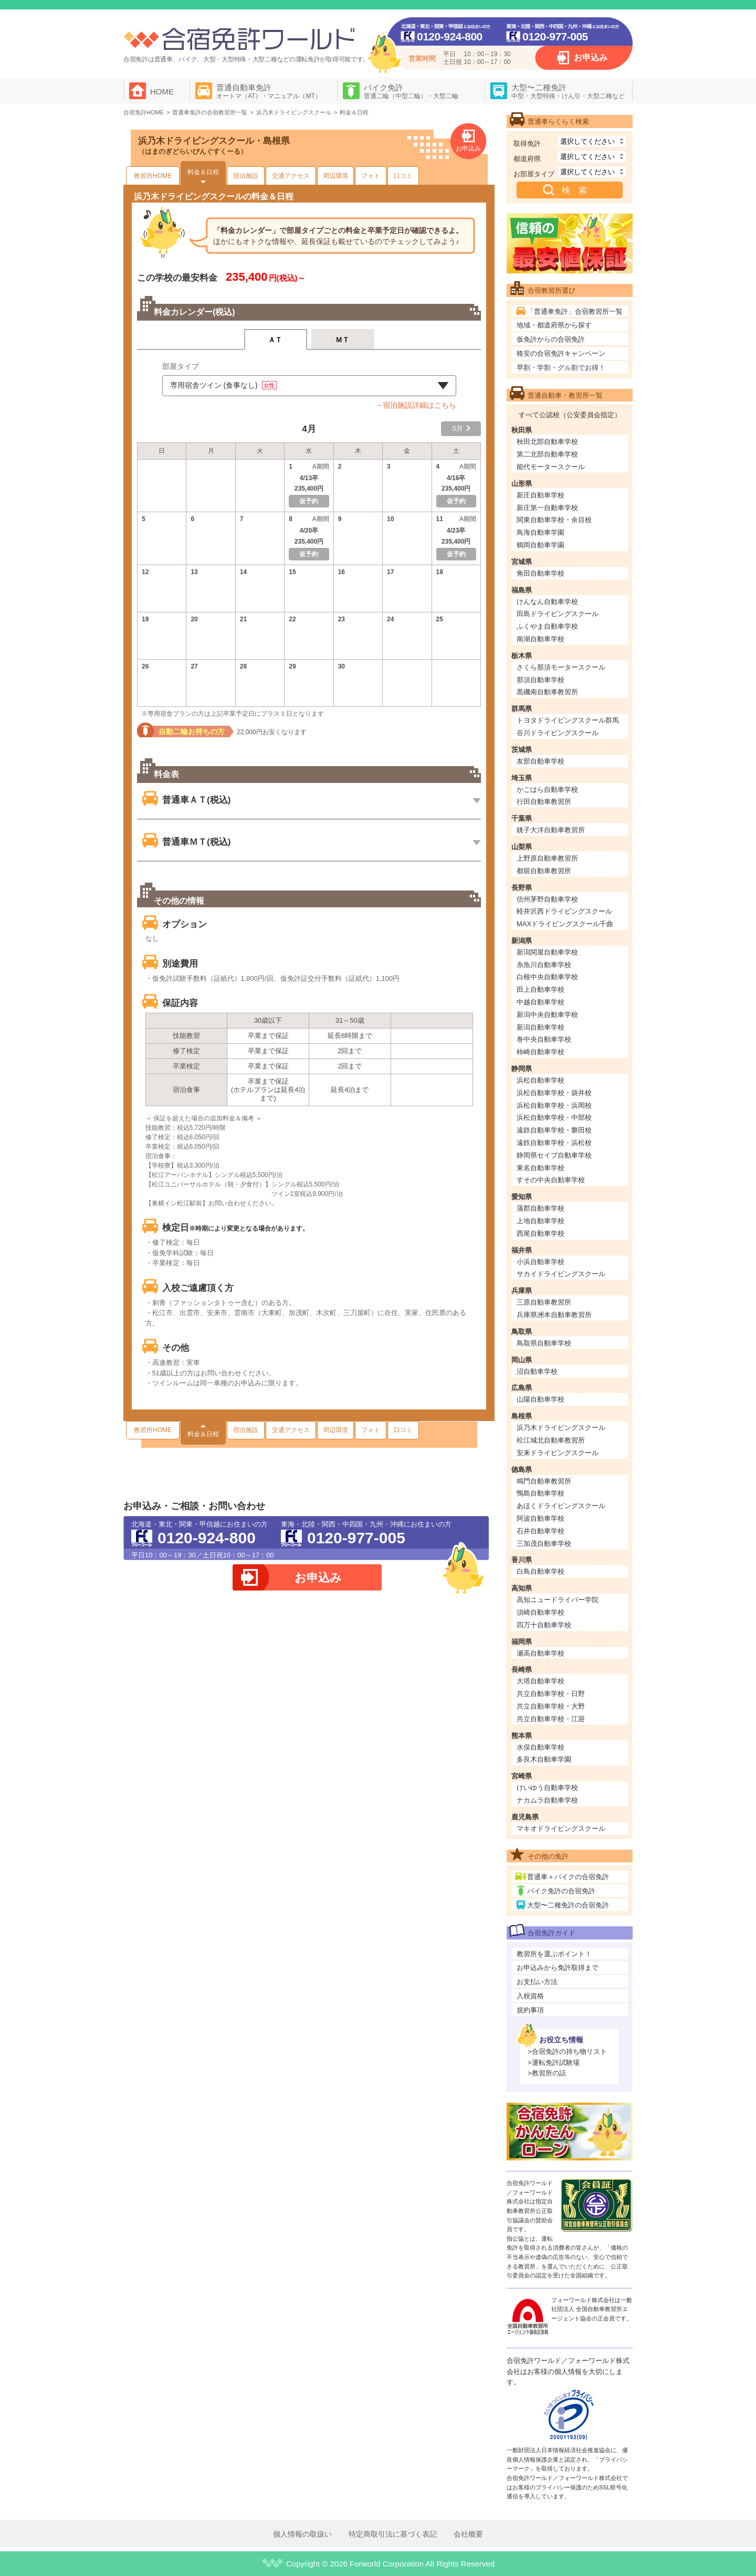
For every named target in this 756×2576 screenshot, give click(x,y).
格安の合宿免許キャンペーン (561, 353)
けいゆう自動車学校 (547, 1787)
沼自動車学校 (537, 1371)
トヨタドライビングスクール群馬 (568, 720)
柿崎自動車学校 (540, 1052)
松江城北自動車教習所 (551, 1440)
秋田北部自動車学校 (547, 442)
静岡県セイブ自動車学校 (554, 1155)
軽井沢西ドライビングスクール (564, 911)
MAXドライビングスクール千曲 (565, 924)
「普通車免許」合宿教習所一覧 (575, 311)
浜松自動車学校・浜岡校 (554, 1105)
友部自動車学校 (540, 761)
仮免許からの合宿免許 (551, 339)
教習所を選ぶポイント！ (554, 1954)
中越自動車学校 (540, 1002)
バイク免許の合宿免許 (561, 1891)
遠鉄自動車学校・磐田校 (554, 1130)
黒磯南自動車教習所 (547, 692)
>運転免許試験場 (554, 2062)
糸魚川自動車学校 (544, 965)
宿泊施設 (245, 175)
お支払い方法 (537, 1982)
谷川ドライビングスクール (557, 733)
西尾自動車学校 (540, 1233)
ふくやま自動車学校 (547, 626)
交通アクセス (291, 175)
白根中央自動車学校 (547, 977)
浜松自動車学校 (540, 1080)
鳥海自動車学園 (540, 532)
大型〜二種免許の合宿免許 (568, 1905)
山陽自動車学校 (540, 1399)
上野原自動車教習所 (547, 858)
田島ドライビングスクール (557, 614)
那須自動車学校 (540, 680)
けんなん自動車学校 (547, 602)
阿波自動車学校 (540, 1518)
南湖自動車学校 (540, 639)
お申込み (590, 57)
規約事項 (530, 2010)
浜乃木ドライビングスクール (561, 1428)
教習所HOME (153, 175)
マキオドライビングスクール (561, 1828)
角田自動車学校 (540, 573)
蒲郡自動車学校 (540, 1208)
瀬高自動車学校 (540, 1653)
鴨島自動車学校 (540, 1493)
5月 (458, 428)
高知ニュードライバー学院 (557, 1600)
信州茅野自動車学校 (547, 899)
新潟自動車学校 (540, 1027)
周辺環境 (335, 175)
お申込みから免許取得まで (557, 1967)
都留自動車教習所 (544, 871)
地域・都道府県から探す (554, 325)
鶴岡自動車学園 (540, 545)
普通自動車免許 (268, 91)
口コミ (403, 175)
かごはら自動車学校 (547, 789)
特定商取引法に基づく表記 (393, 2534)
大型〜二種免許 (568, 91)
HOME (162, 91)
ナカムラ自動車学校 (547, 1800)
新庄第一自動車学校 (547, 508)
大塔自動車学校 (540, 1681)
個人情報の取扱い (302, 2534)
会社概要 (468, 2534)
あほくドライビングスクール (561, 1506)
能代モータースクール (551, 467)
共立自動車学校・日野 (551, 1694)
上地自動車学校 (540, 1221)
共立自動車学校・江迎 (551, 1719)
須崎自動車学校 (540, 1612)
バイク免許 (411, 91)
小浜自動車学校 (540, 1262)
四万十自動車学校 (544, 1625)
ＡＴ (275, 340)
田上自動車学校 (540, 989)
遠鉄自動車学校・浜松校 (554, 1143)
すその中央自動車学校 (551, 1180)
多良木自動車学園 (544, 1759)
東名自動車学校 (540, 1168)
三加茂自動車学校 (544, 1543)
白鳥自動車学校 (540, 1571)
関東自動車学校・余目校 (554, 520)
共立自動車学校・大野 (551, 1706)
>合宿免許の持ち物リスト (567, 2051)
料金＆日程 (203, 172)
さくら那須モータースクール (561, 667)
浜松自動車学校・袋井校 (554, 1093)
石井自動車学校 (540, 1531)
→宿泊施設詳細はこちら (415, 405)
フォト (370, 175)
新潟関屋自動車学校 (547, 952)
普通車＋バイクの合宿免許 (568, 1877)
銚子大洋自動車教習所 (551, 830)
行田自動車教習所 (544, 801)
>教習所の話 (547, 2073)
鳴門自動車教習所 (544, 1481)
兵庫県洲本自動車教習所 (554, 1315)
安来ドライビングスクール (557, 1453)
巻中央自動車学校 (544, 1039)
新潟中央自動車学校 (547, 1015)
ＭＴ (342, 340)
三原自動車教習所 (544, 1302)
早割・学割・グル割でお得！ (561, 368)
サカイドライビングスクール (561, 1274)
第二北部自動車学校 (547, 454)
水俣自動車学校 (540, 1747)
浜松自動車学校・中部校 (554, 1117)
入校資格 (530, 1996)
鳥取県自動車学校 (544, 1343)
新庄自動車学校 (540, 495)
